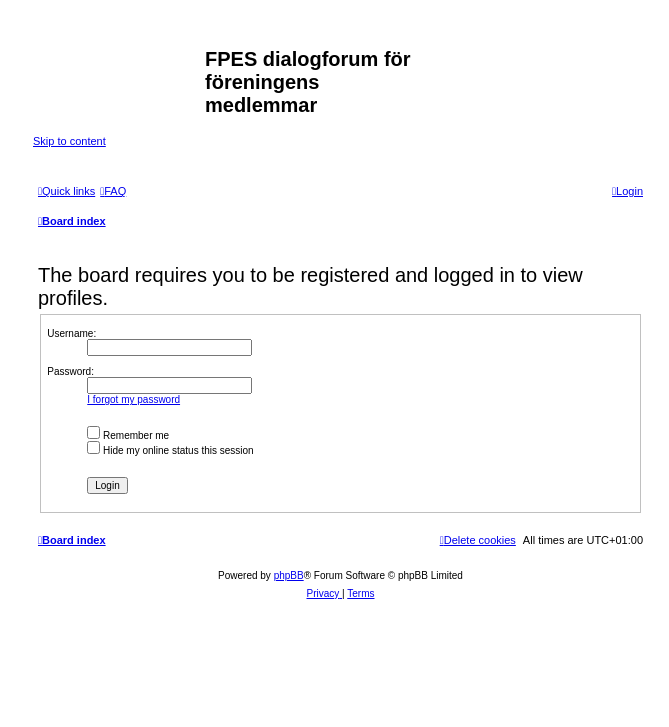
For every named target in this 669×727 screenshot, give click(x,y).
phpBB (289, 575)
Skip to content (69, 141)
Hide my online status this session (170, 450)
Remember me (128, 435)
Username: (71, 333)
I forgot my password (133, 399)
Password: (70, 371)
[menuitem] (113, 191)
